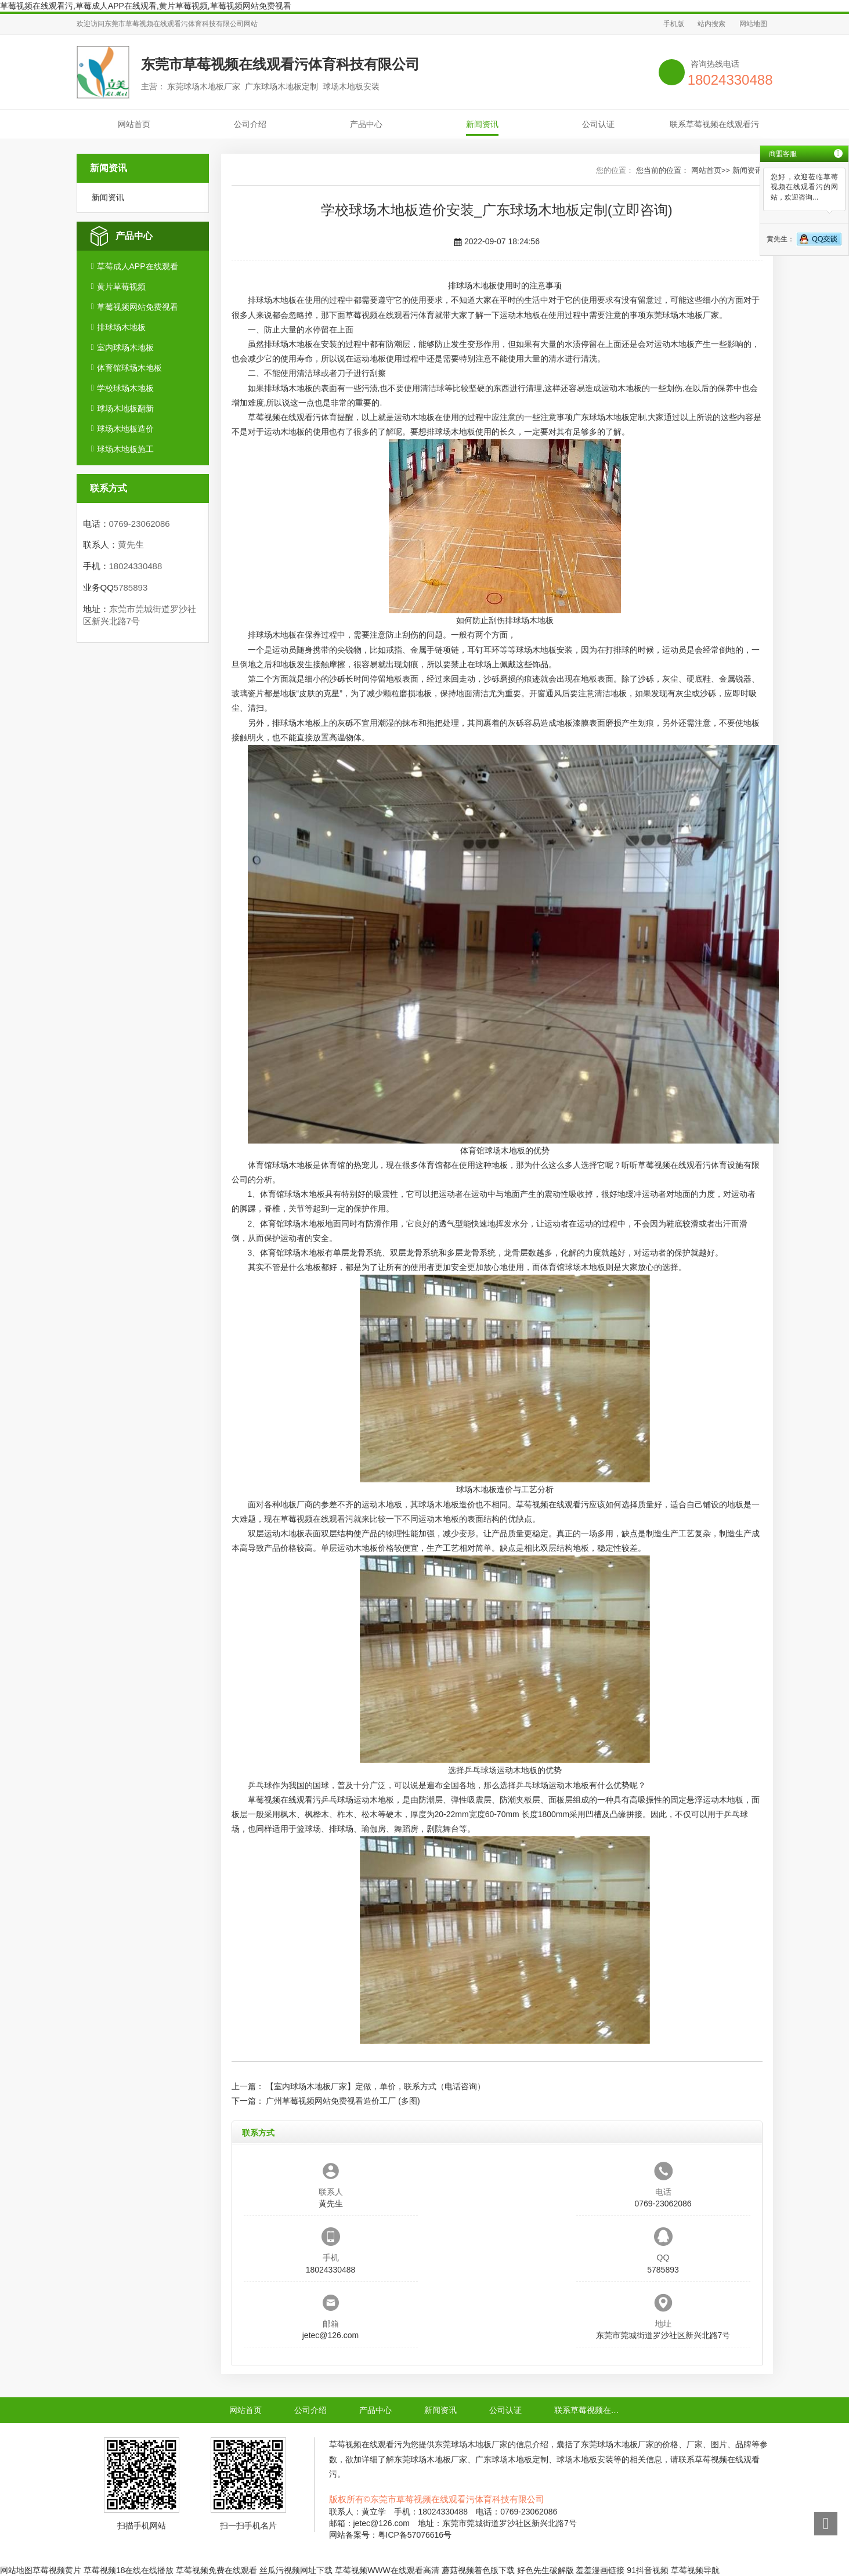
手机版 (673, 24)
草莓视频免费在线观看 (216, 2570)
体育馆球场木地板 (129, 367)
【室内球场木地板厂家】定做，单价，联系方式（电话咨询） (375, 2086)
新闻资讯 (482, 124)
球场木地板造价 (125, 428)
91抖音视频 (648, 2570)
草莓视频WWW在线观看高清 (387, 2570)
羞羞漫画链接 (600, 2570)
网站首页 (134, 124)
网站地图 (753, 24)
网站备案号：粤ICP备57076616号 (390, 2534)
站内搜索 (711, 24)
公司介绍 (250, 124)
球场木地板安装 (544, 649)
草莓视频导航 (695, 2570)
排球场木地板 (121, 327)
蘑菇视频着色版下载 (478, 2570)
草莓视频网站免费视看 (137, 307)
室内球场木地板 (125, 347)
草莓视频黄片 (56, 2570)
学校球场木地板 (125, 388)
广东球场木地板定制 (609, 417)
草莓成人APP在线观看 (137, 266)
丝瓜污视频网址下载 (296, 2570)
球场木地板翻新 (125, 408)
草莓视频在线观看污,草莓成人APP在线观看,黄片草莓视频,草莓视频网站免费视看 (145, 5)
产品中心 (366, 124)
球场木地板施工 (125, 449)
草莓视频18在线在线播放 (129, 2570)
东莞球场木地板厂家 (682, 315)
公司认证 (598, 124)
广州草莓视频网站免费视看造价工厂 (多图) (343, 2100)
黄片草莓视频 (121, 286)
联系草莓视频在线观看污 (714, 124)
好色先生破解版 (545, 2570)
